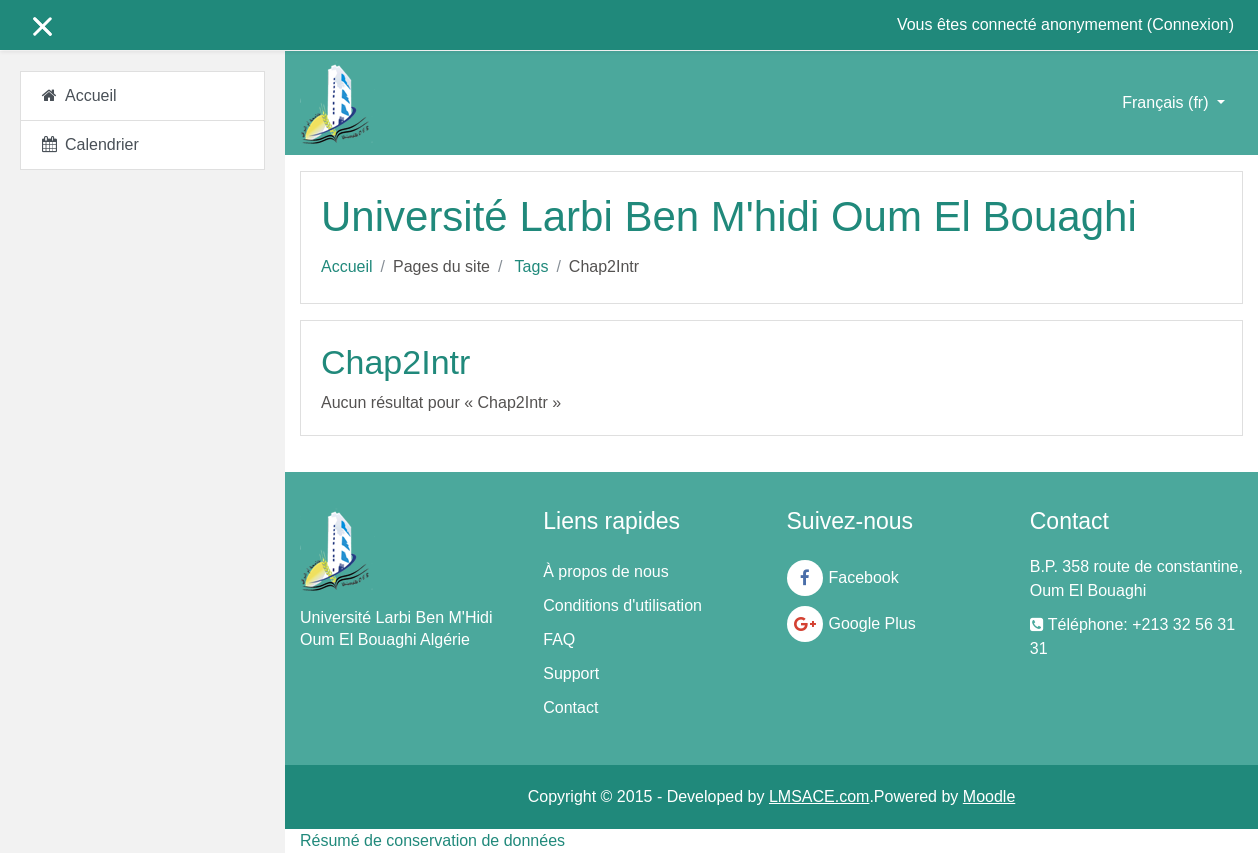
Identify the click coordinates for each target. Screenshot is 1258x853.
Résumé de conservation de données (432, 840)
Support (571, 673)
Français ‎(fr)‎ (1167, 102)
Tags (532, 266)
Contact (570, 707)
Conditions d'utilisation (622, 605)
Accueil (347, 266)
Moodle (989, 796)
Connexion (1190, 24)
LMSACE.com (819, 796)
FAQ (559, 639)
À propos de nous (605, 571)
